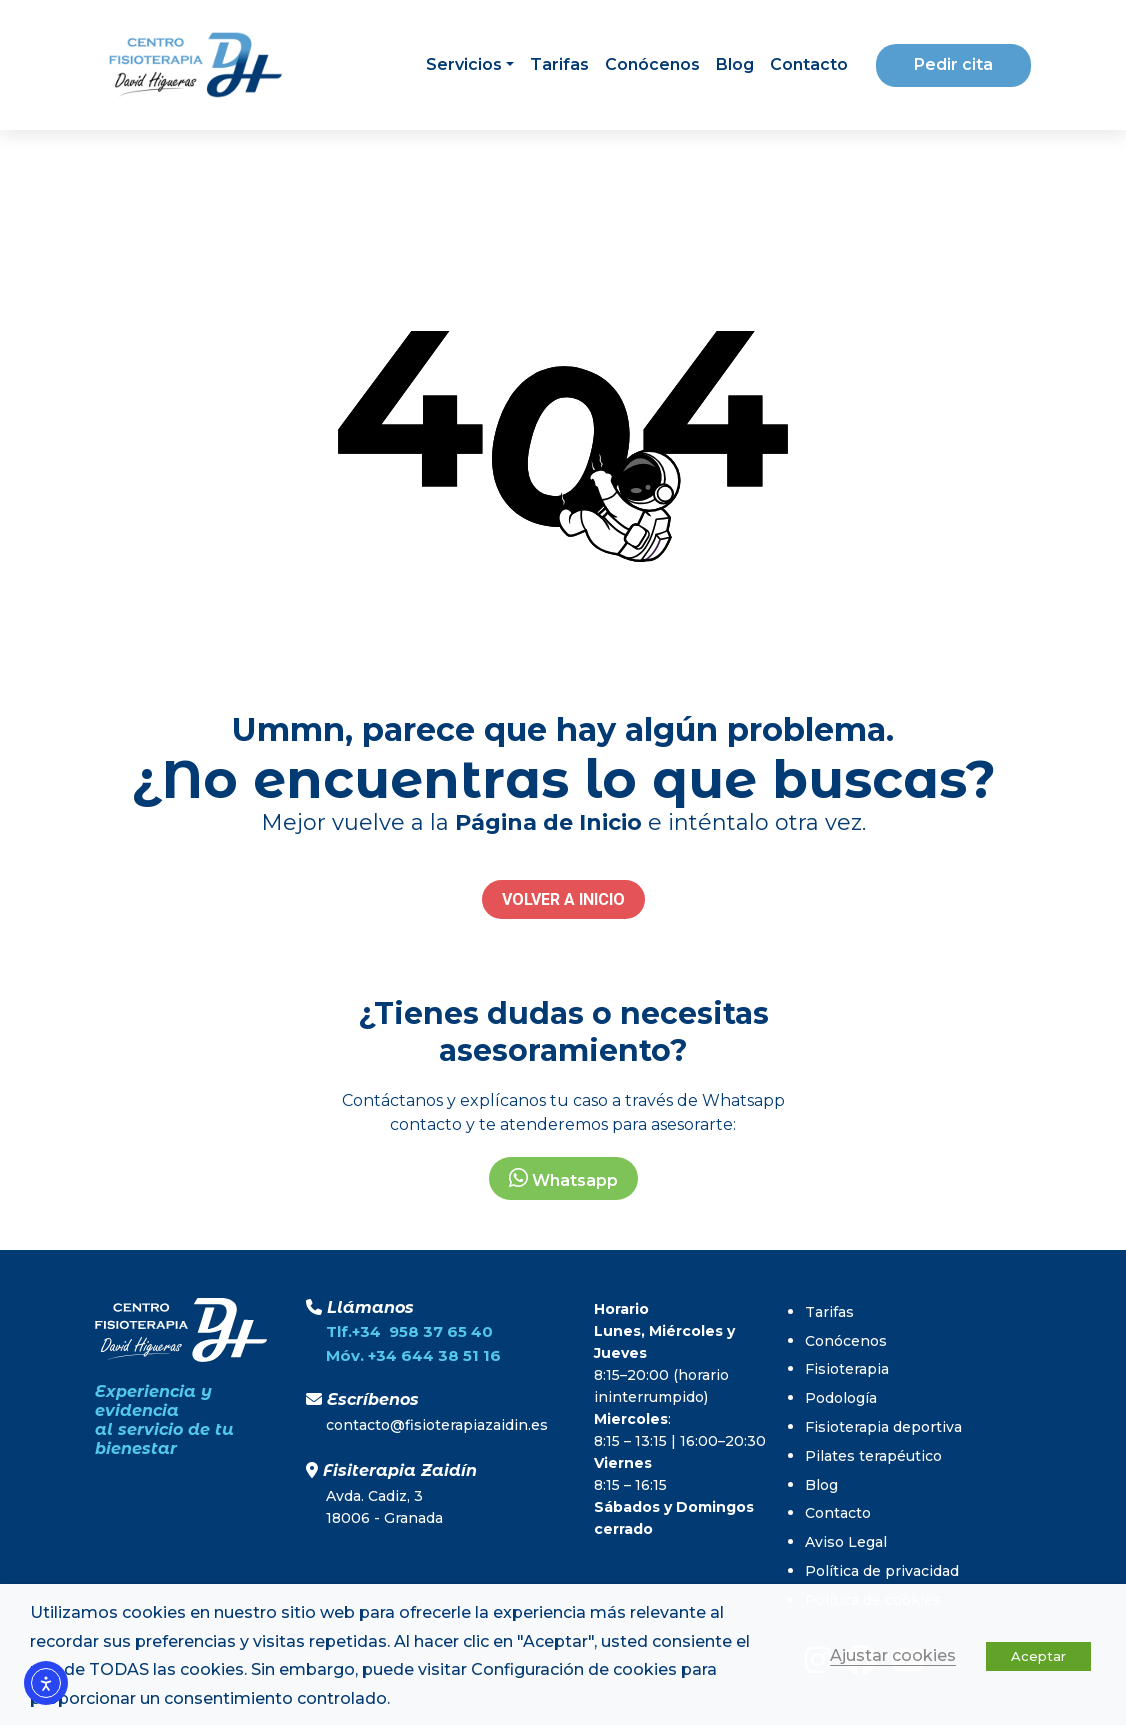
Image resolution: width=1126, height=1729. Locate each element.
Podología (841, 1398)
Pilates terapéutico (873, 1456)
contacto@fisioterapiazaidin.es (437, 1425)
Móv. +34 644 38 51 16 (413, 1355)
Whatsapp (563, 1178)
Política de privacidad (882, 1571)
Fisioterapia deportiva (883, 1427)
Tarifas (559, 64)
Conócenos (652, 64)
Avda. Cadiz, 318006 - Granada (384, 1507)
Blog (735, 64)
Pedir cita (953, 64)
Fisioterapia (847, 1369)
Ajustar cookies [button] (893, 1655)
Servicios (464, 64)
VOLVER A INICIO (563, 899)
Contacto (809, 64)
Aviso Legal (846, 1542)
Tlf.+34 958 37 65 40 (409, 1331)
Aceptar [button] (1038, 1656)
